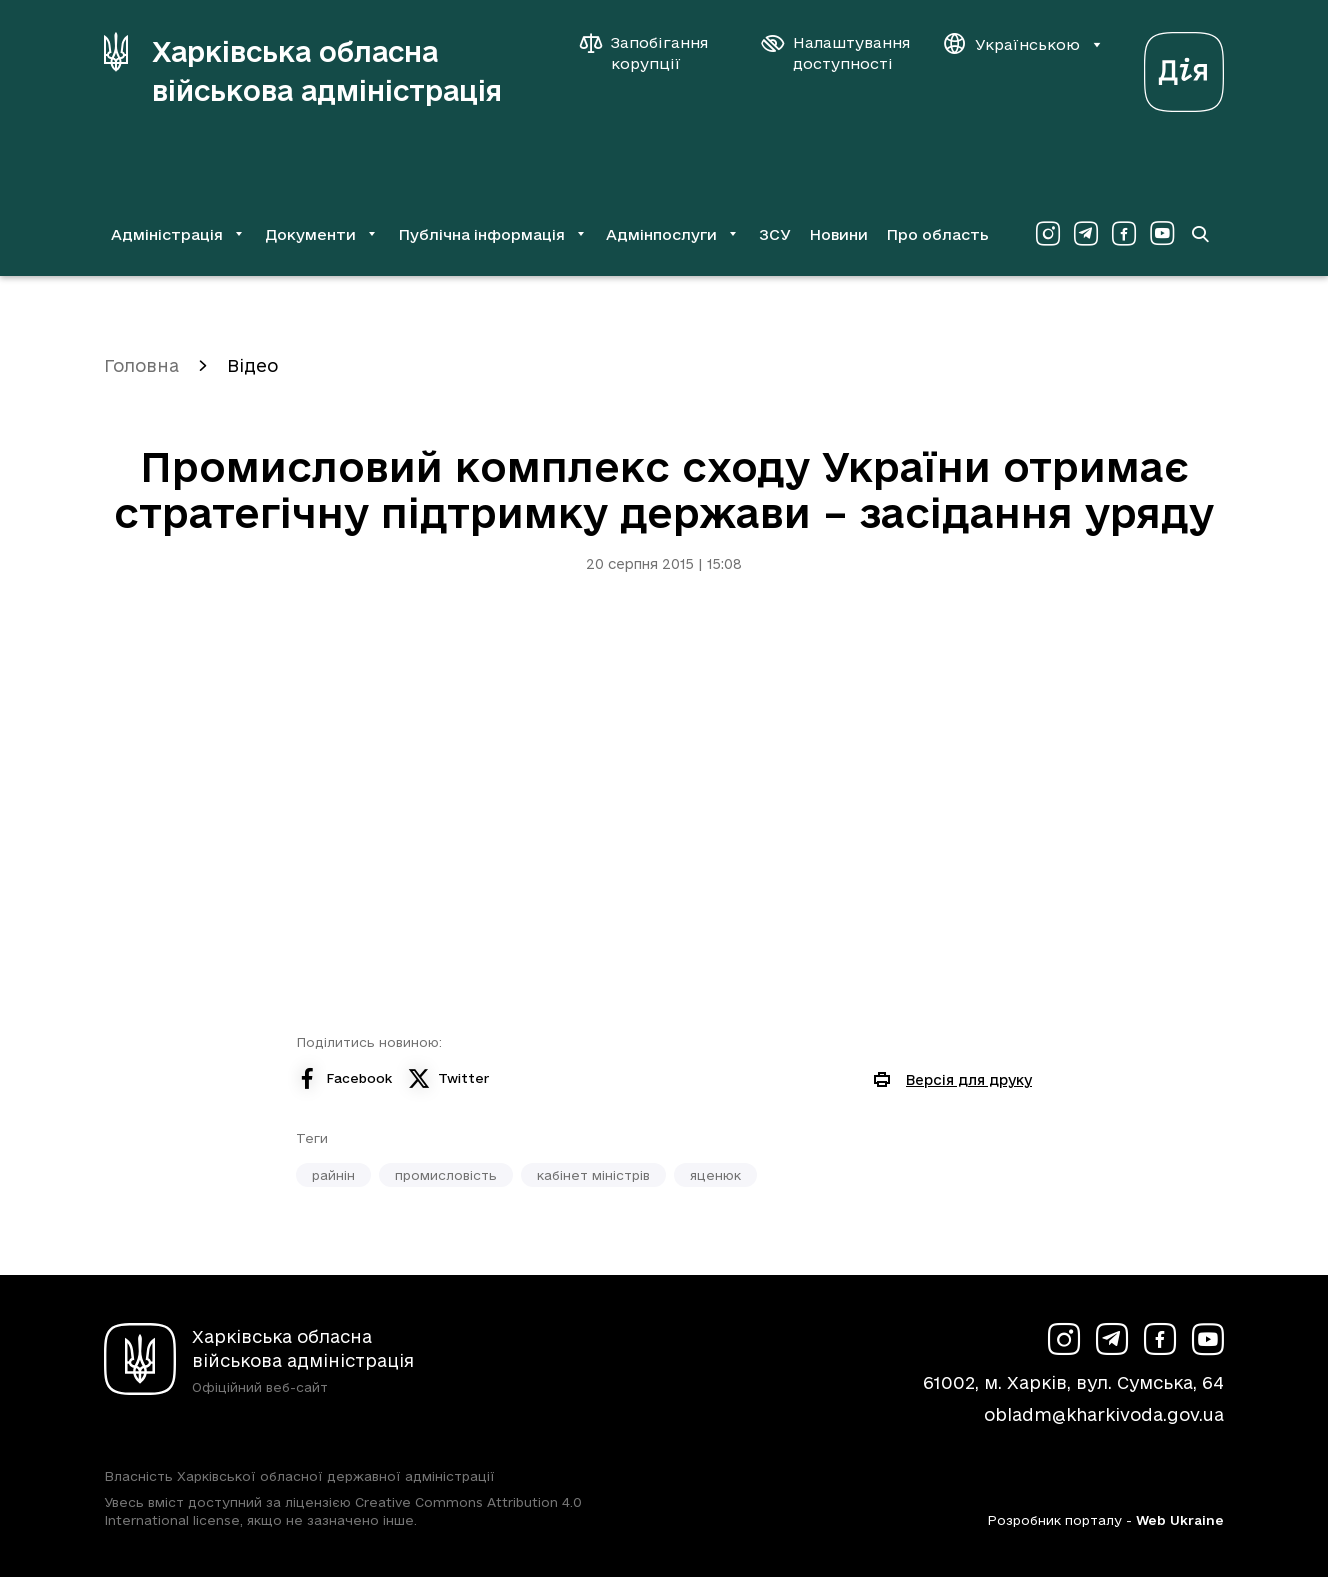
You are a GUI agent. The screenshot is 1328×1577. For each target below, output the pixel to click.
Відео (252, 365)
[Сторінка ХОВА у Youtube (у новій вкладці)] (1162, 234)
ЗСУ (775, 234)
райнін (333, 1175)
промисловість (446, 1175)
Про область (937, 234)
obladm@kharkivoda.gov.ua (1104, 1414)
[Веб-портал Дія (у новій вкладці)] (1184, 66)
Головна (141, 365)
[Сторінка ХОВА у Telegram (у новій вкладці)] (1086, 234)
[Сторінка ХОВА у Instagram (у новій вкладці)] (1048, 234)
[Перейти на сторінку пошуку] (1200, 234)
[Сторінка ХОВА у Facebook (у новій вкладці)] (1124, 234)
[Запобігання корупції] (654, 53)
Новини (838, 234)
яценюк (715, 1175)
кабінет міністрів (593, 1175)
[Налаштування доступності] (836, 53)
